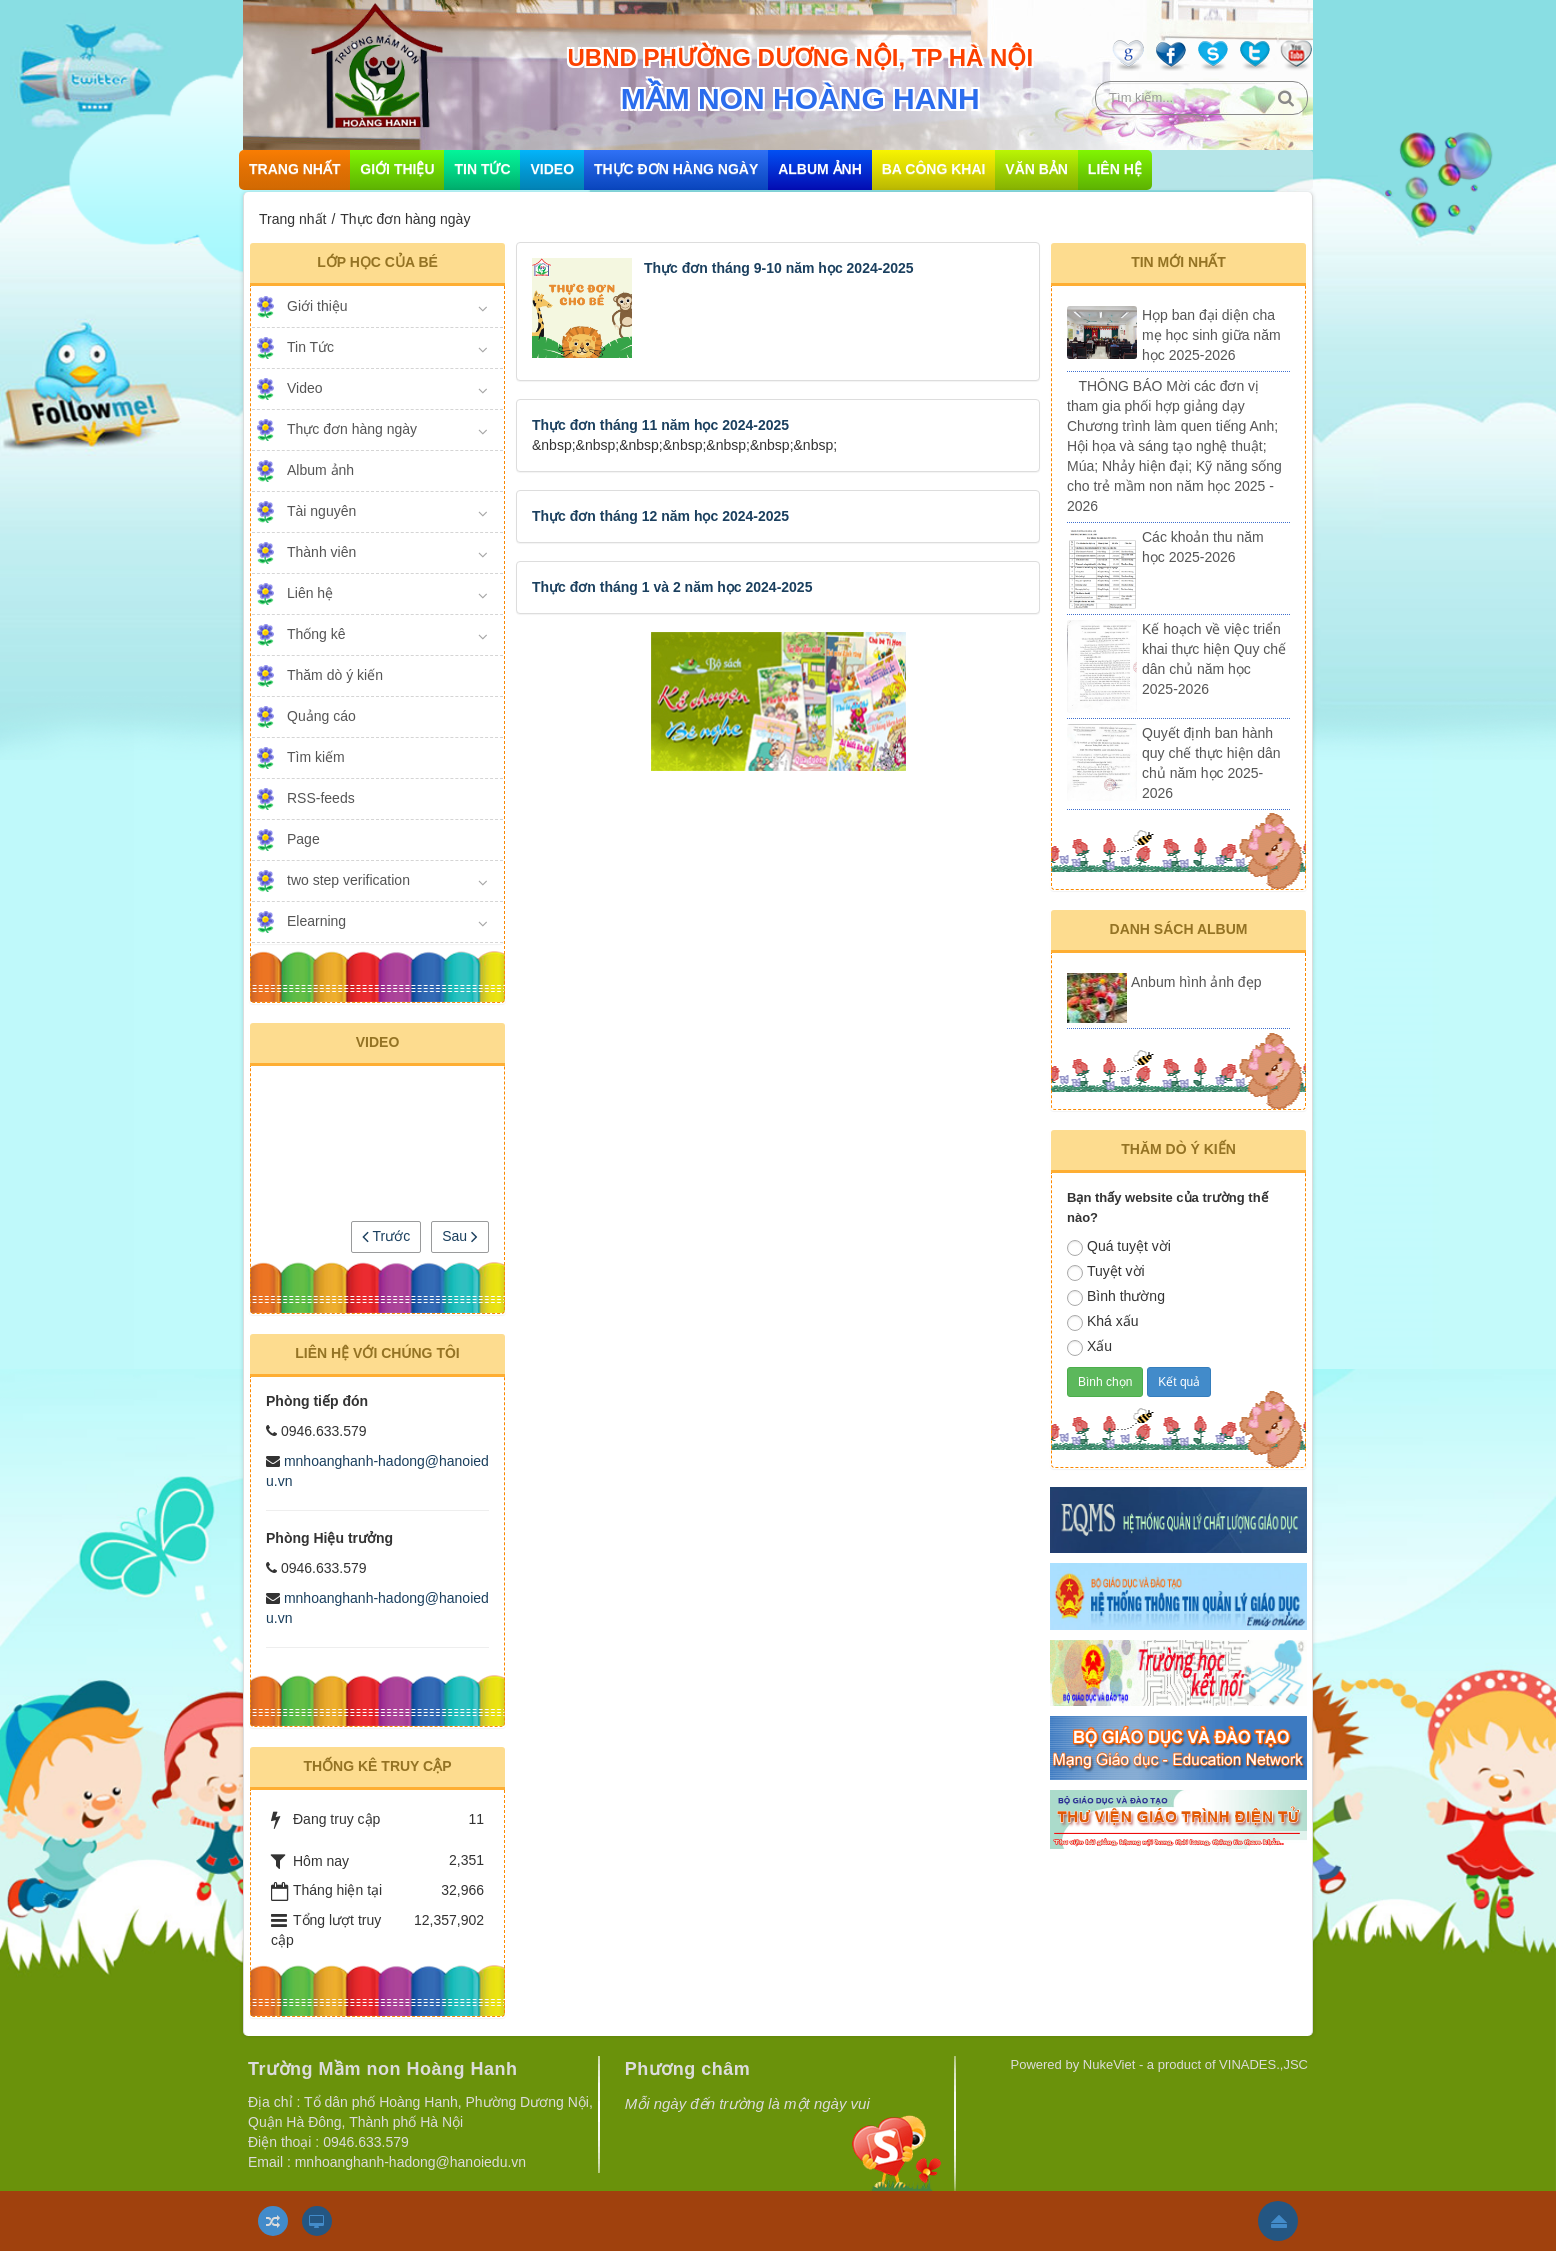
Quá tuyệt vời (1119, 1247)
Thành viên (321, 552)
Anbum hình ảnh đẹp (1196, 982)
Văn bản (1036, 169)
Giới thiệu (397, 169)
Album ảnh (820, 169)
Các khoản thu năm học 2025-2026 (1203, 547)
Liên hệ (1115, 169)
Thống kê (316, 634)
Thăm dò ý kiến (335, 675)
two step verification (348, 880)
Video (552, 169)
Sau (460, 1236)
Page (303, 839)
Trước (386, 1236)
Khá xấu (1103, 1322)
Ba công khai (934, 169)
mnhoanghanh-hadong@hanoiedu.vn (410, 2162)
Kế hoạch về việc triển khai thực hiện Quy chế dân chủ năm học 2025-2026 (1214, 659)
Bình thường (1116, 1297)
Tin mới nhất (1178, 262)
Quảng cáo (321, 716)
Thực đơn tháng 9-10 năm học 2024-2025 (779, 268)
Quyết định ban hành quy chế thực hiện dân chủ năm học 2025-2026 (1211, 763)
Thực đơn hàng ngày (676, 169)
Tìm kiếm (316, 757)
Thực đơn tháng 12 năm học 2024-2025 (660, 516)
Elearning (316, 921)
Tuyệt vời (1106, 1272)
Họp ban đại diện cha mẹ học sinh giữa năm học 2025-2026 (1211, 335)
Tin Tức (482, 169)
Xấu (1089, 1347)
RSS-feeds (321, 798)
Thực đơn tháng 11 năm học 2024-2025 (660, 425)
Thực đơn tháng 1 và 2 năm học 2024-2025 (672, 587)
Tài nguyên (321, 511)
